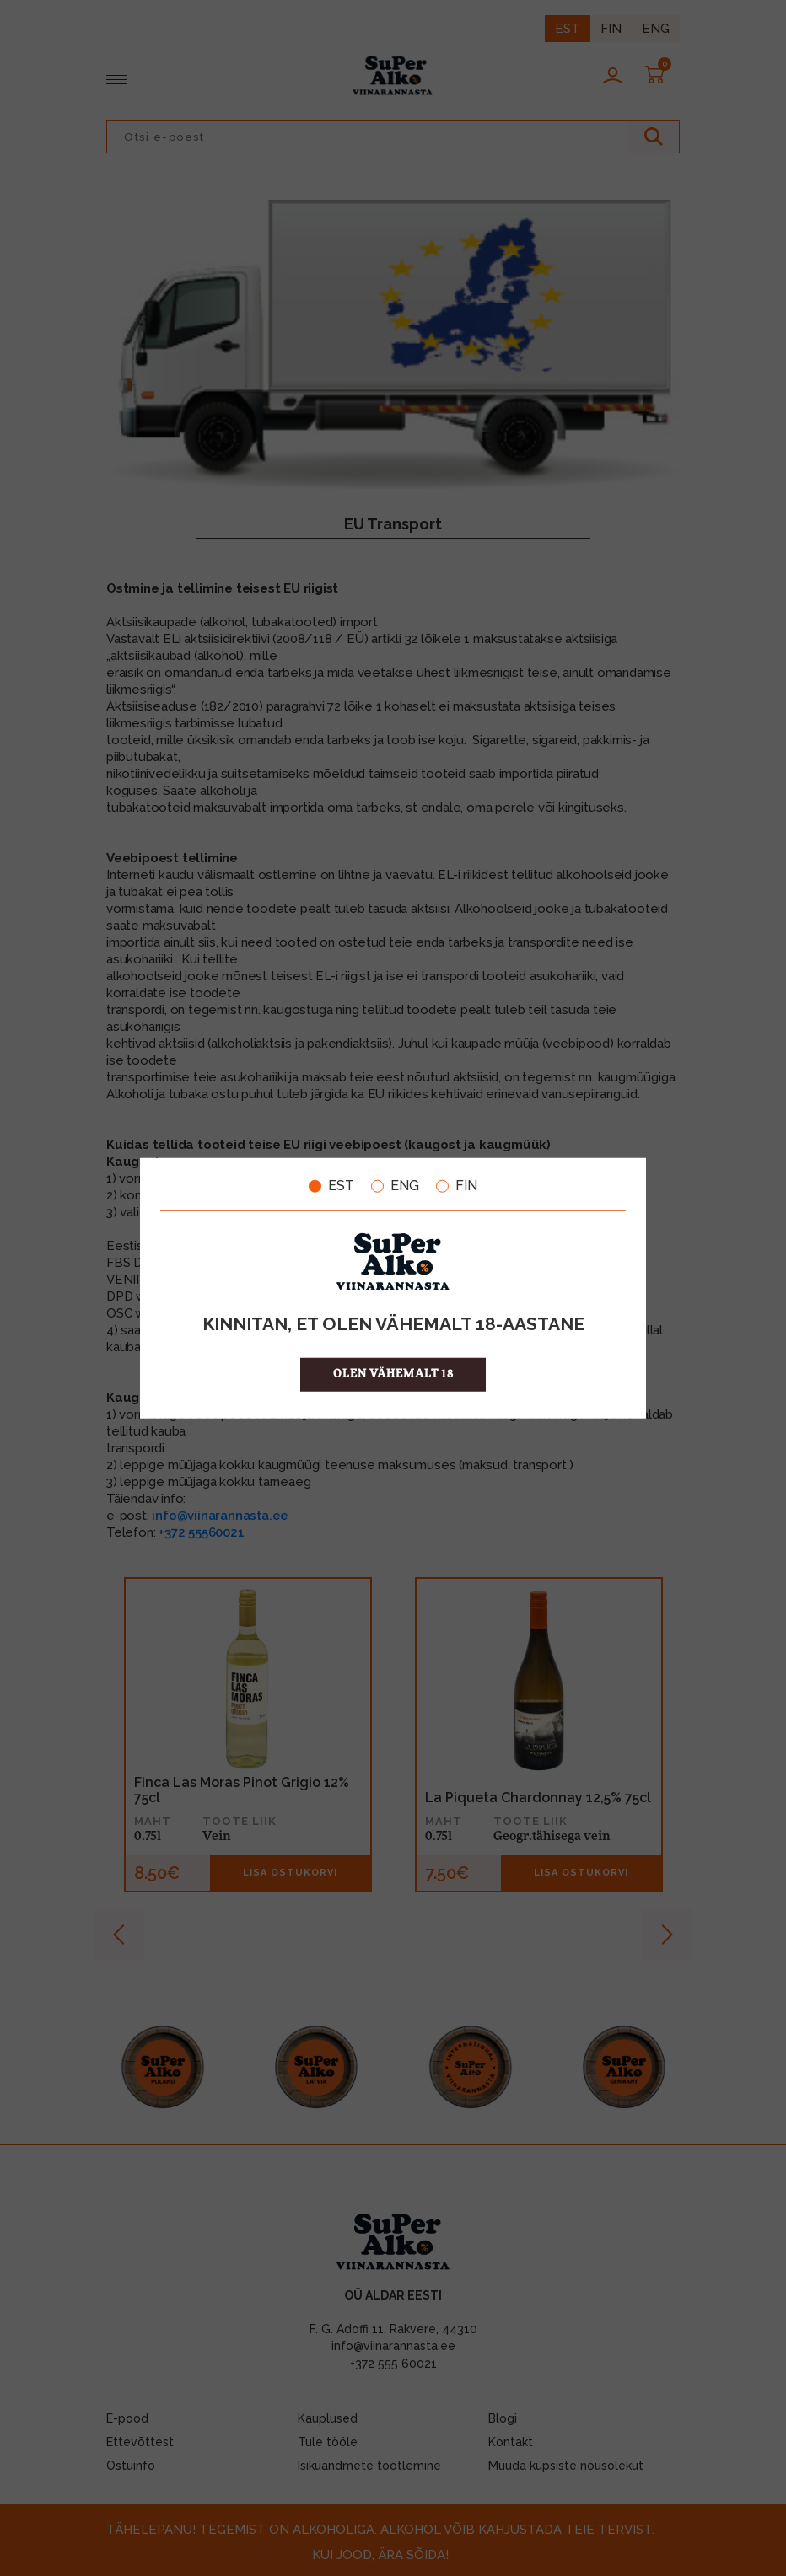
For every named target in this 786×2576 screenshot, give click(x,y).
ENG (395, 1186)
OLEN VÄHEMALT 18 (393, 1373)
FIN (456, 1186)
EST (331, 1186)
